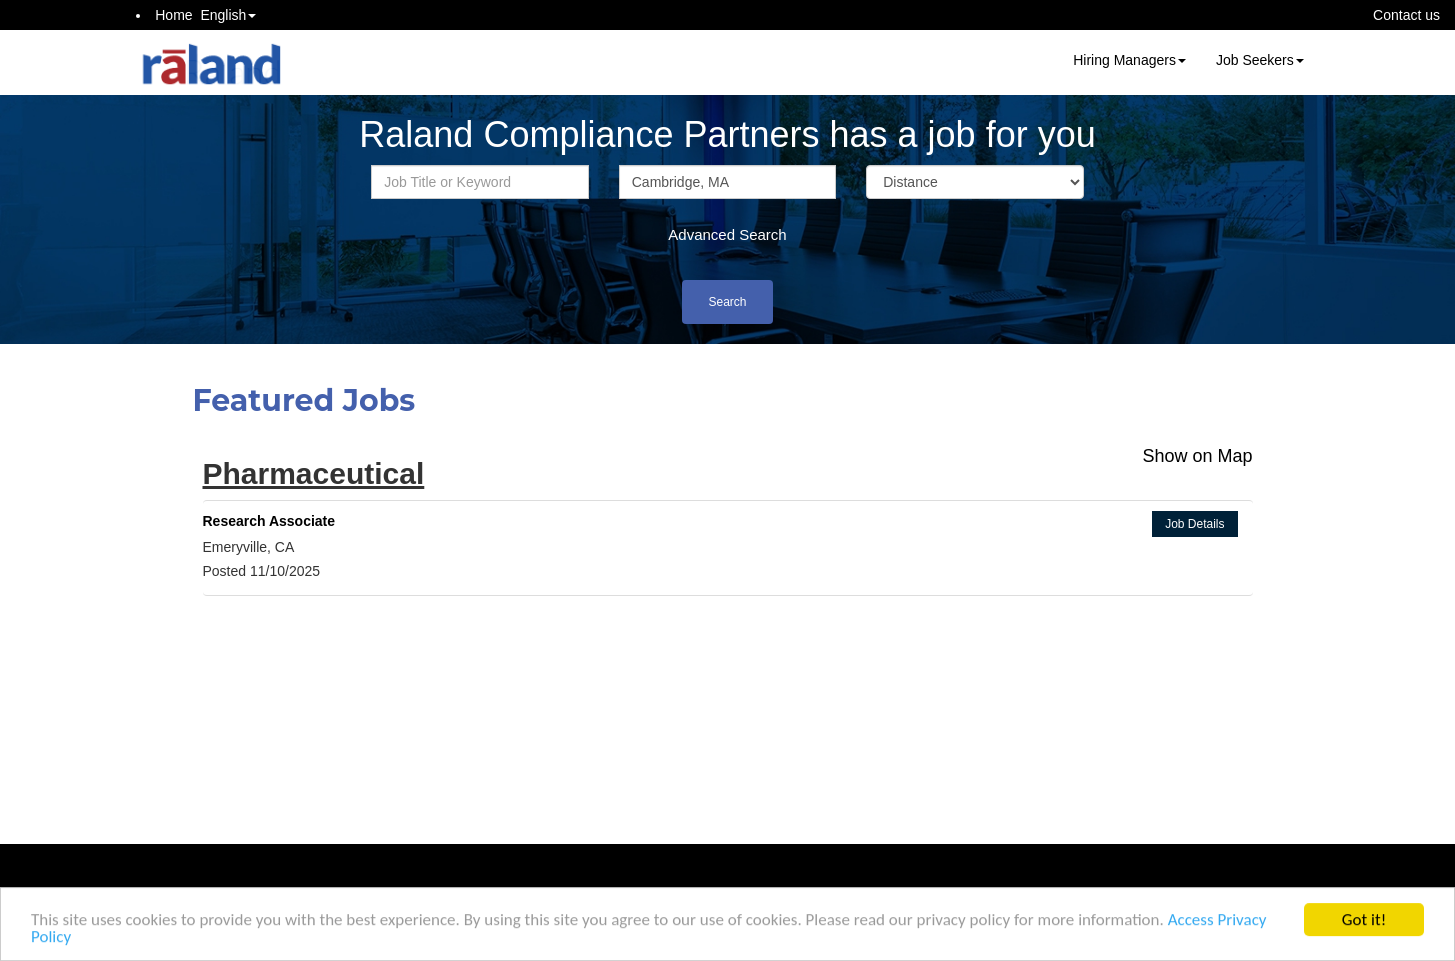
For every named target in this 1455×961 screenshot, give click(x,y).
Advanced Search (727, 234)
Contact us (1406, 15)
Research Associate (269, 521)
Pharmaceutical (314, 473)
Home (173, 15)
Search (727, 302)
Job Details (1194, 524)
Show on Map (1197, 456)
